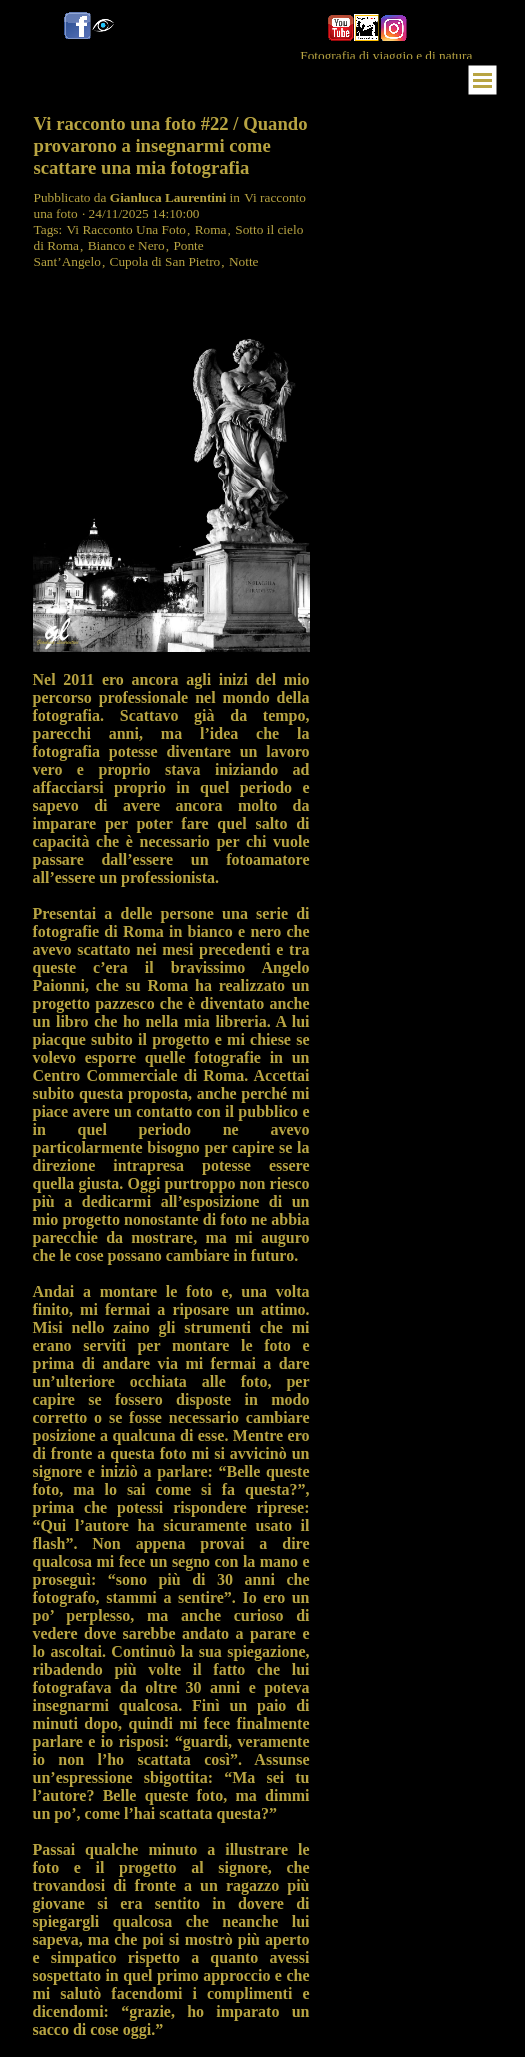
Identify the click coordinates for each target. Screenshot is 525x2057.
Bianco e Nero (126, 245)
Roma (211, 229)
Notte (244, 261)
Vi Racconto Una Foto (127, 229)
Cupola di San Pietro (165, 261)
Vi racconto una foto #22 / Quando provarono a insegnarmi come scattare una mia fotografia (171, 145)
